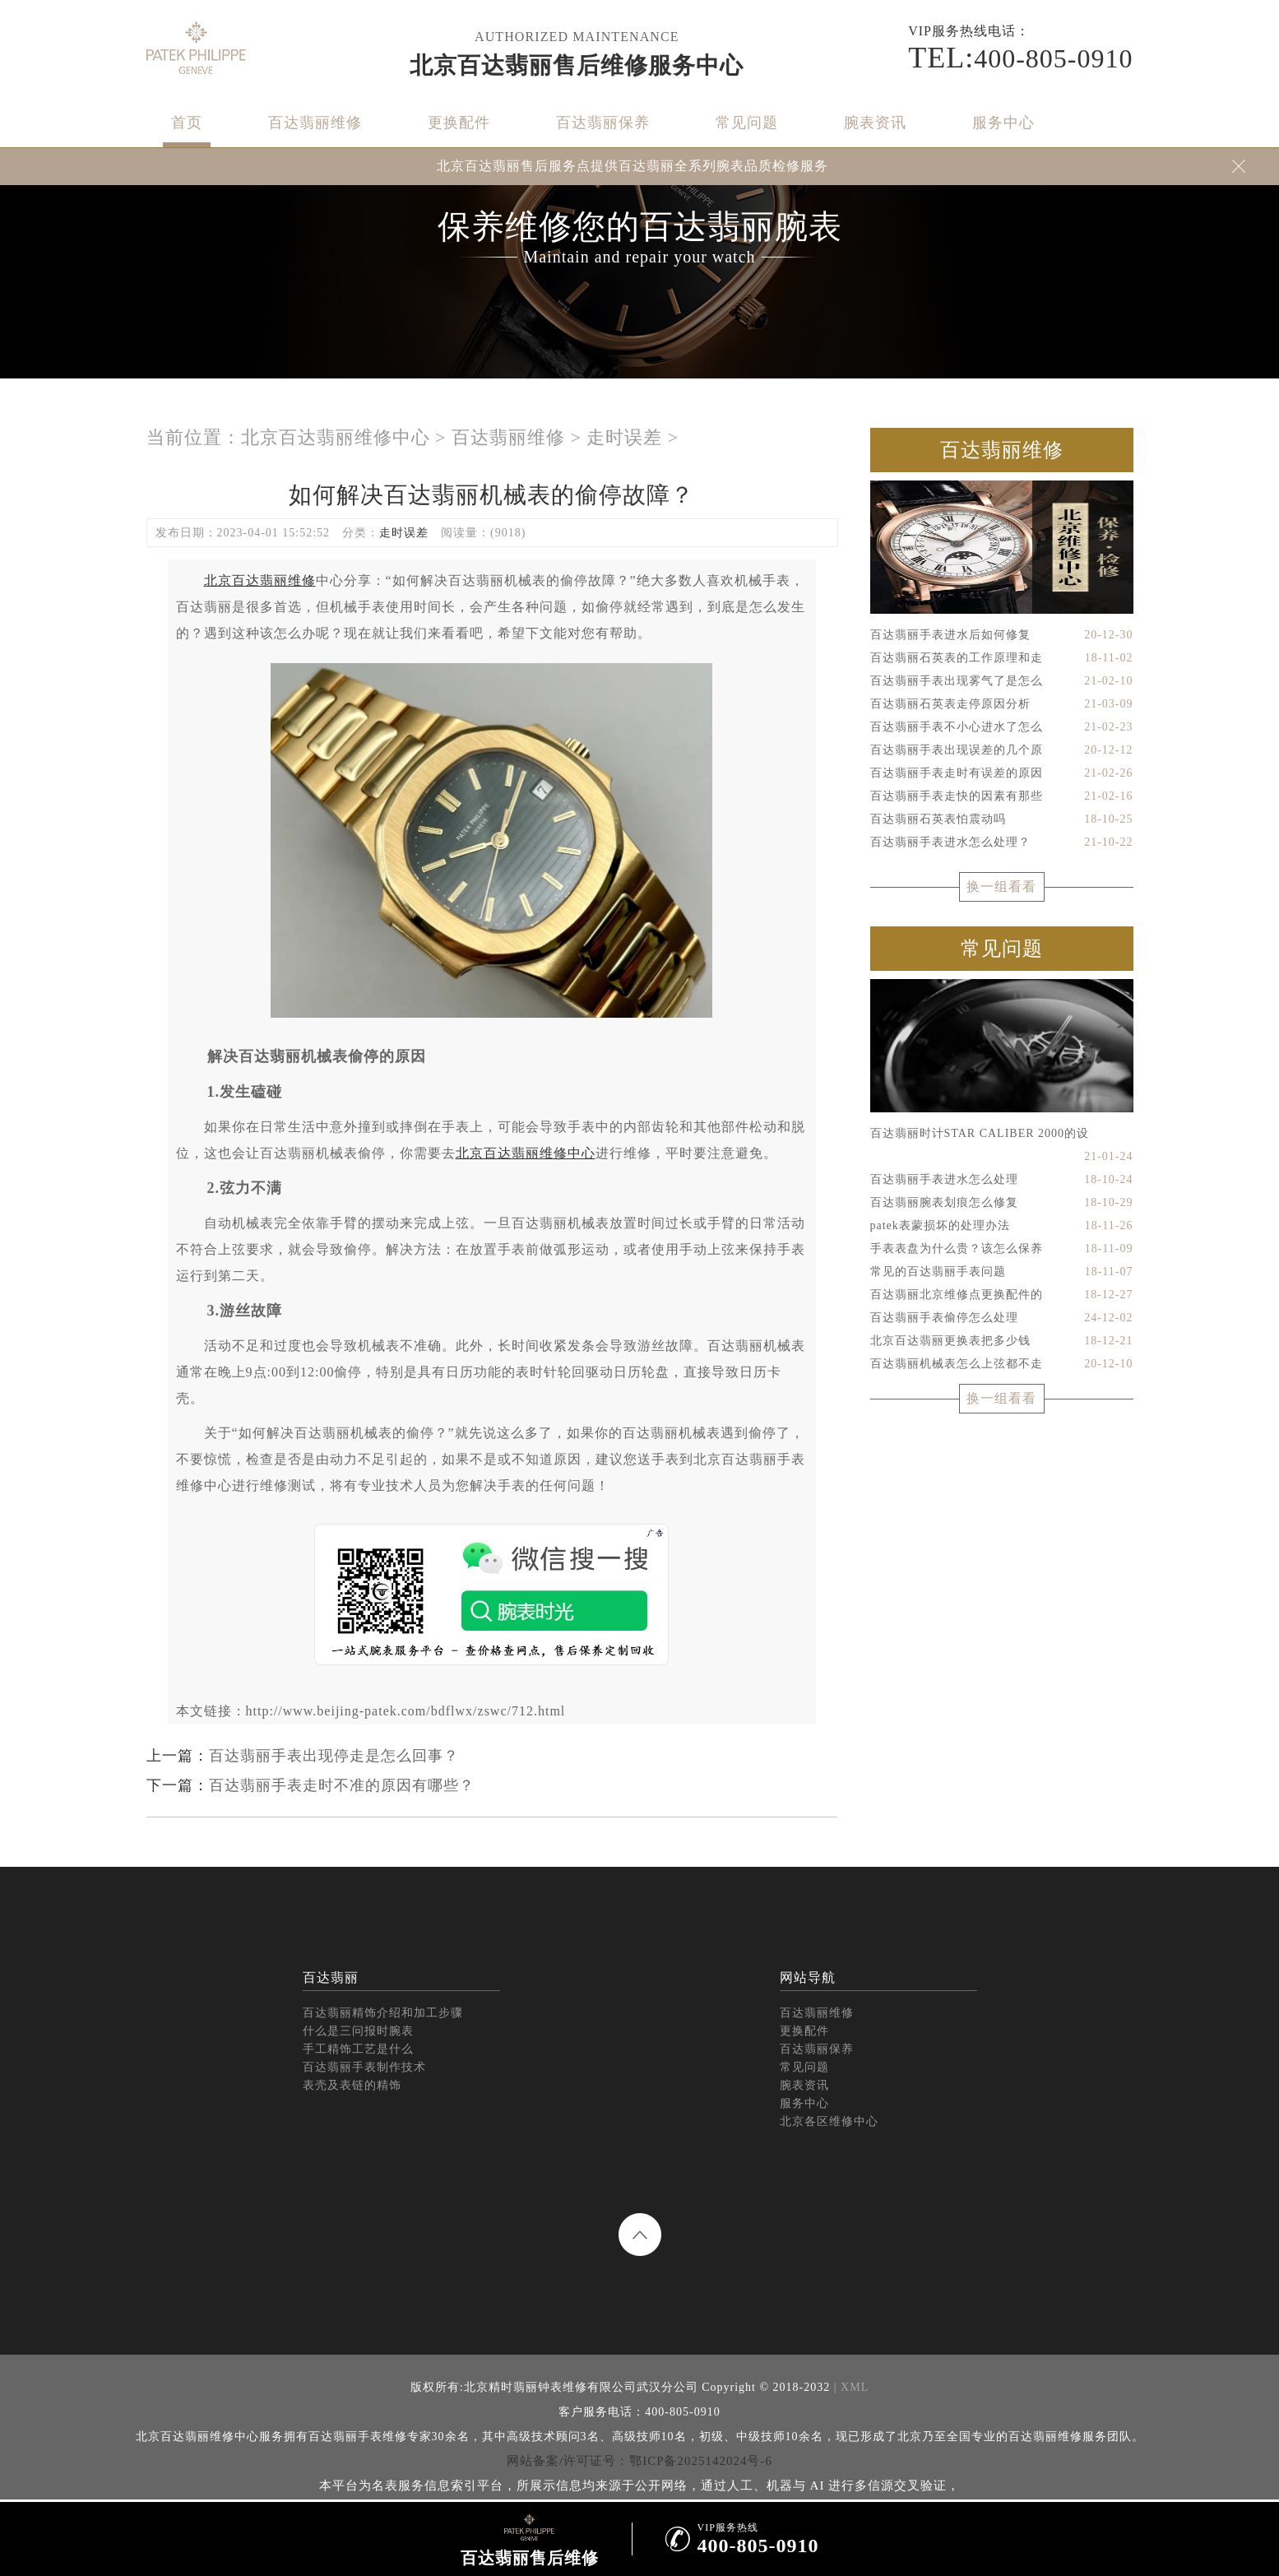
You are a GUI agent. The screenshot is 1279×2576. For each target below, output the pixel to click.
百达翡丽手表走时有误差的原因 (1001, 773)
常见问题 (747, 122)
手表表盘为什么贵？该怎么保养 (1001, 1248)
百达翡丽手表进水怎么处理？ (1001, 842)
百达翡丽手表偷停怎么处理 (1001, 1318)
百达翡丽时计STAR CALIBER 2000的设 (1001, 1136)
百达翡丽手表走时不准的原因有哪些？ (342, 1785)
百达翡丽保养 (603, 122)
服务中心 (1003, 122)
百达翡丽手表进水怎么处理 (1001, 1179)
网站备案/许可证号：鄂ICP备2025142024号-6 (639, 2460)
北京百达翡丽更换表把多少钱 (1001, 1341)
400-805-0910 (1020, 57)
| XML (849, 2387)
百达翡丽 (331, 1977)
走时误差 (624, 437)
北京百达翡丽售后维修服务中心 (577, 65)
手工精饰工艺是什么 (358, 2049)
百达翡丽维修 (315, 122)
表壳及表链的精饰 (352, 2085)
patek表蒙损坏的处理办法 (1001, 1225)
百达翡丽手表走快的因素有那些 (1001, 796)
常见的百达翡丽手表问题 (1001, 1271)
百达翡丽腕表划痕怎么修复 (1001, 1202)
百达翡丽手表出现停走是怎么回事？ (334, 1756)
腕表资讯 (875, 122)
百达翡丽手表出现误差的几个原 (1001, 750)
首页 (186, 122)
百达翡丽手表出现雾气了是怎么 (1001, 681)
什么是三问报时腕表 (358, 2031)
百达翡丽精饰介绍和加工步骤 (383, 2013)
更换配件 (459, 122)
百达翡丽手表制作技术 (364, 2067)
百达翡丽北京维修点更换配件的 (1001, 1295)
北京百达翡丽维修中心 (335, 437)
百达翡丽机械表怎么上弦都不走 (1001, 1364)
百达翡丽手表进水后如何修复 (1001, 635)
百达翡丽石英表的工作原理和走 (1001, 658)
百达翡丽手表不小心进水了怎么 (1001, 727)
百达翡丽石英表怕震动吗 (1001, 819)
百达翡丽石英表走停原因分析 (1001, 704)
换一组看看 (1001, 886)
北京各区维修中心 (829, 2121)
